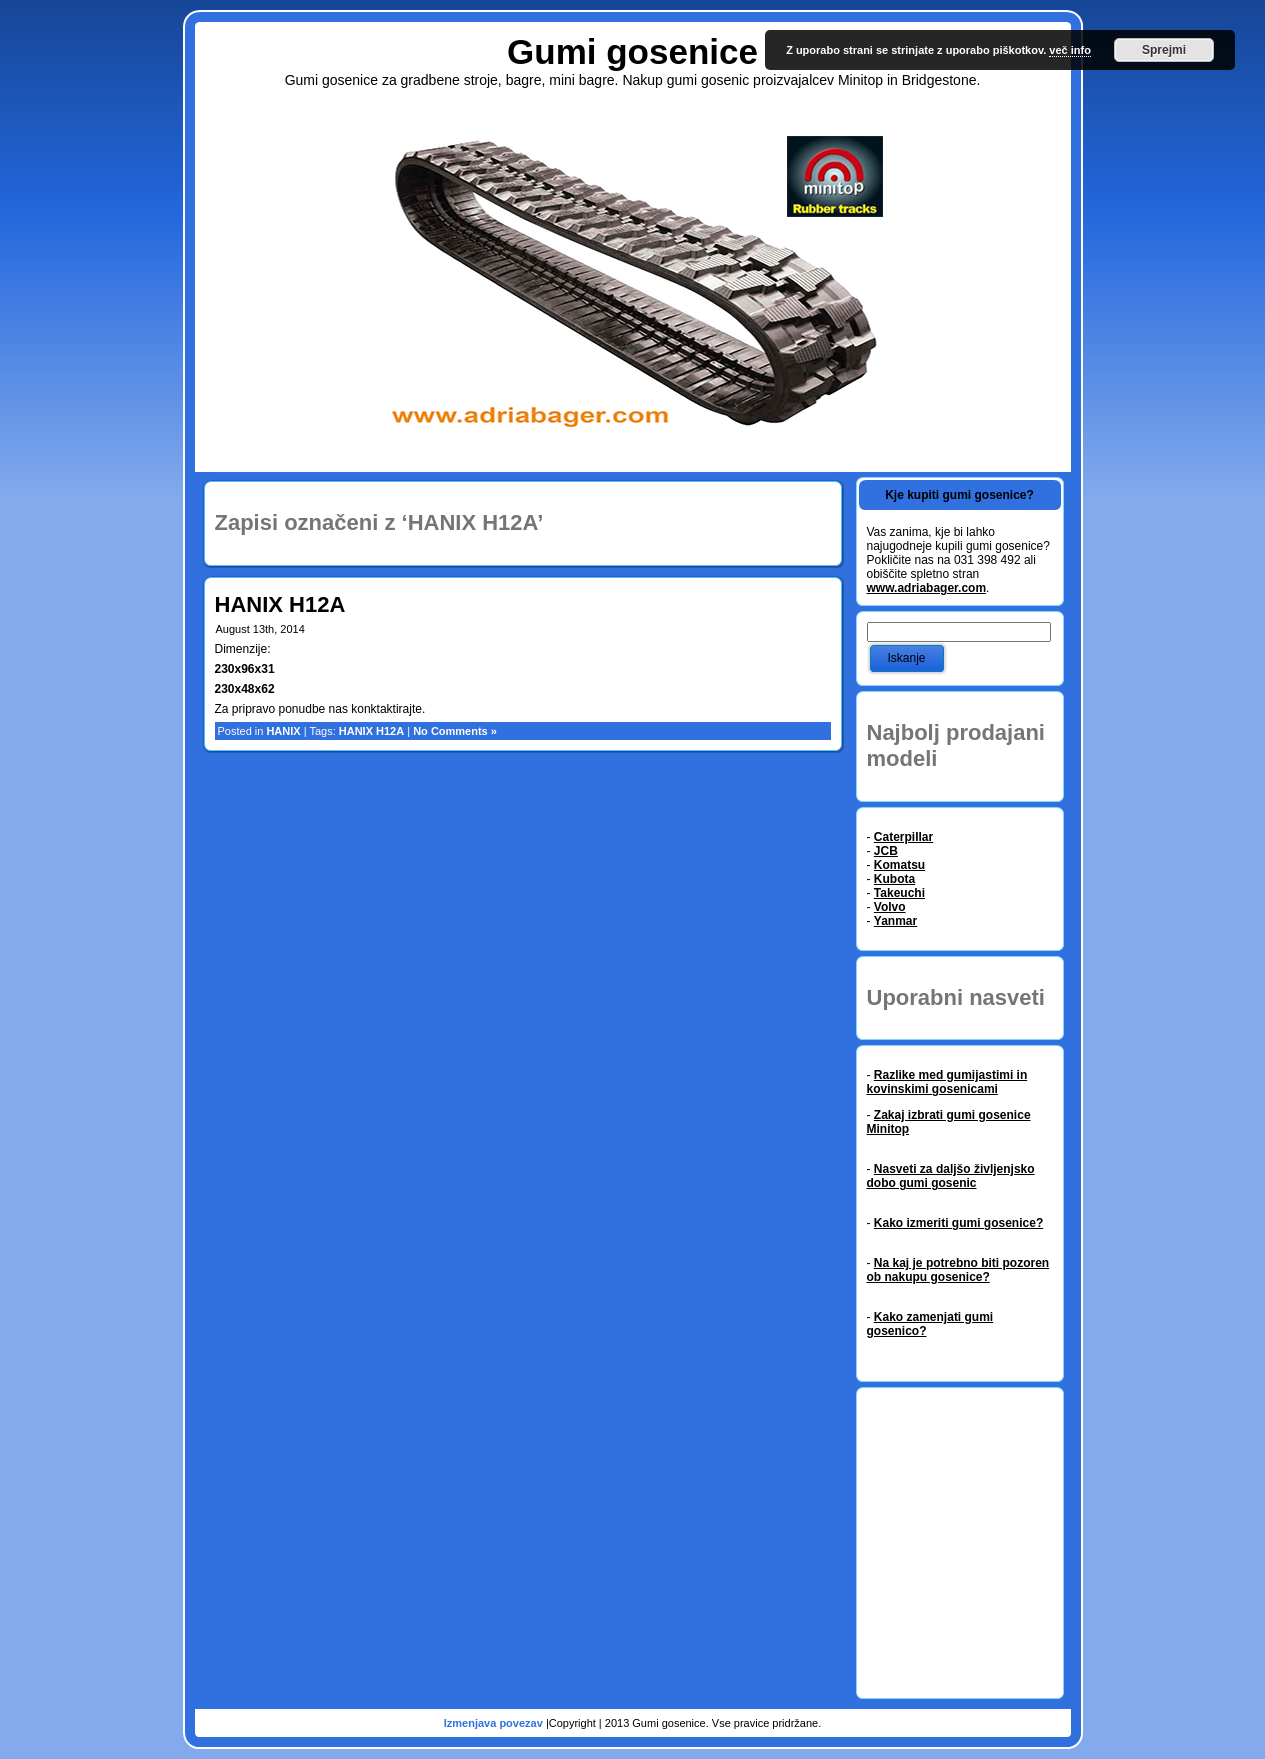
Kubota (894, 879)
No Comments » (455, 731)
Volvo (890, 907)
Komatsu (899, 865)
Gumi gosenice (632, 51)
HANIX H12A (280, 604)
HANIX (283, 731)
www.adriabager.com (927, 588)
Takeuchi (899, 893)
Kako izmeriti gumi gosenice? (958, 1223)
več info (1070, 50)
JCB (886, 851)
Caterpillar (903, 837)
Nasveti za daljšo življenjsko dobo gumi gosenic (951, 1176)
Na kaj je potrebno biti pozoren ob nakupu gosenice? (958, 1270)
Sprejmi (1164, 50)
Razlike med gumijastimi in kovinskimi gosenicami (947, 1082)
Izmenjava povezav (495, 1723)
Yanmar (895, 921)
